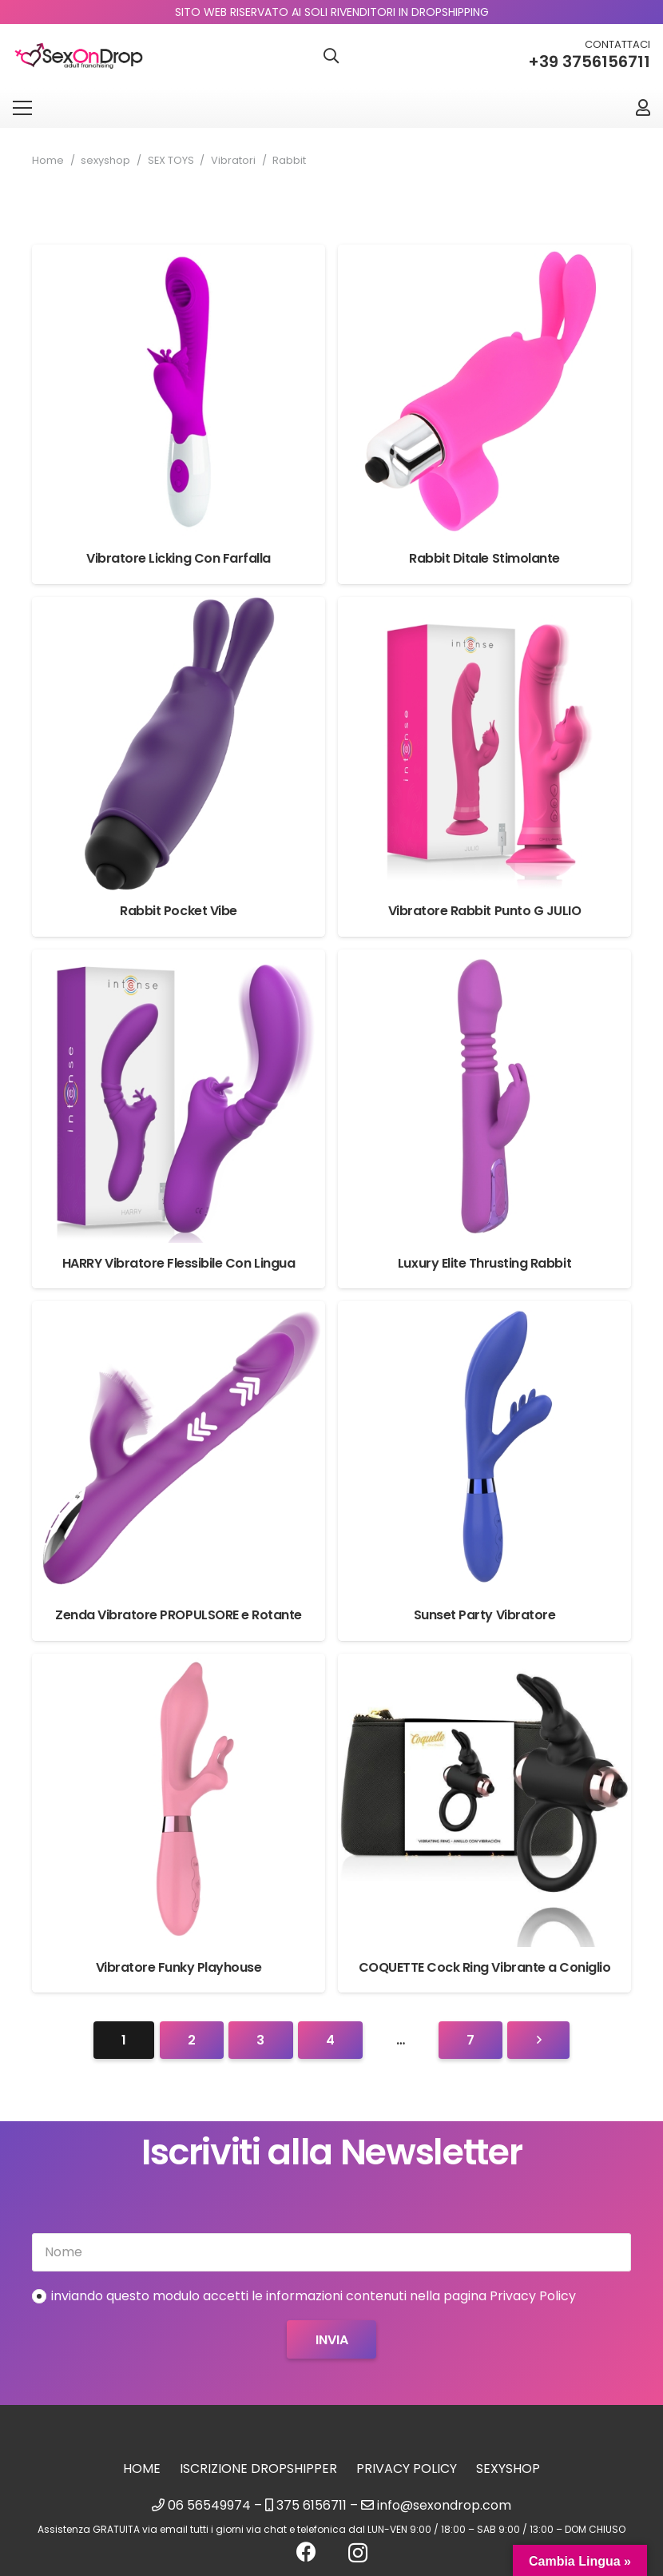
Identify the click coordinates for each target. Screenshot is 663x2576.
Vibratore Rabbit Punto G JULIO (485, 911)
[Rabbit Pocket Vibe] (178, 608)
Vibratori (233, 160)
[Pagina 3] (260, 2040)
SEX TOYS (171, 160)
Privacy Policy (406, 2468)
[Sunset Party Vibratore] (484, 1313)
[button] (331, 56)
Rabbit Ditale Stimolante (484, 558)
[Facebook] (306, 2552)
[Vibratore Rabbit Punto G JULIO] (484, 608)
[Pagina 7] (470, 2040)
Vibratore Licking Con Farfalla (178, 558)
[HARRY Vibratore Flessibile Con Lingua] (178, 961)
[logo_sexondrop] (79, 56)
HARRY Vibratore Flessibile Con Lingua (178, 1263)
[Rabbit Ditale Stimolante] (484, 256)
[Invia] (331, 2339)
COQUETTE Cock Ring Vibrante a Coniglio (485, 1967)
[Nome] (331, 2252)
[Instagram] (357, 2553)
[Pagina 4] (330, 2040)
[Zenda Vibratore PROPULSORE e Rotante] (178, 1313)
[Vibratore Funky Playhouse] (178, 1665)
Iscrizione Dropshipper (258, 2468)
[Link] (643, 107)
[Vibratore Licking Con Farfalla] (178, 256)
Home (48, 160)
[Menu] (22, 108)
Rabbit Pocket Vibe (178, 911)
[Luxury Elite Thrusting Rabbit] (484, 961)
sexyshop (105, 160)
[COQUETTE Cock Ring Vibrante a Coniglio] (484, 1665)
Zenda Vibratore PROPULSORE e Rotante (178, 1615)
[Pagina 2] (192, 2040)
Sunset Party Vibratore (484, 1615)
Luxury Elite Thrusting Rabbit (484, 1263)
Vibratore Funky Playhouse (179, 1967)
